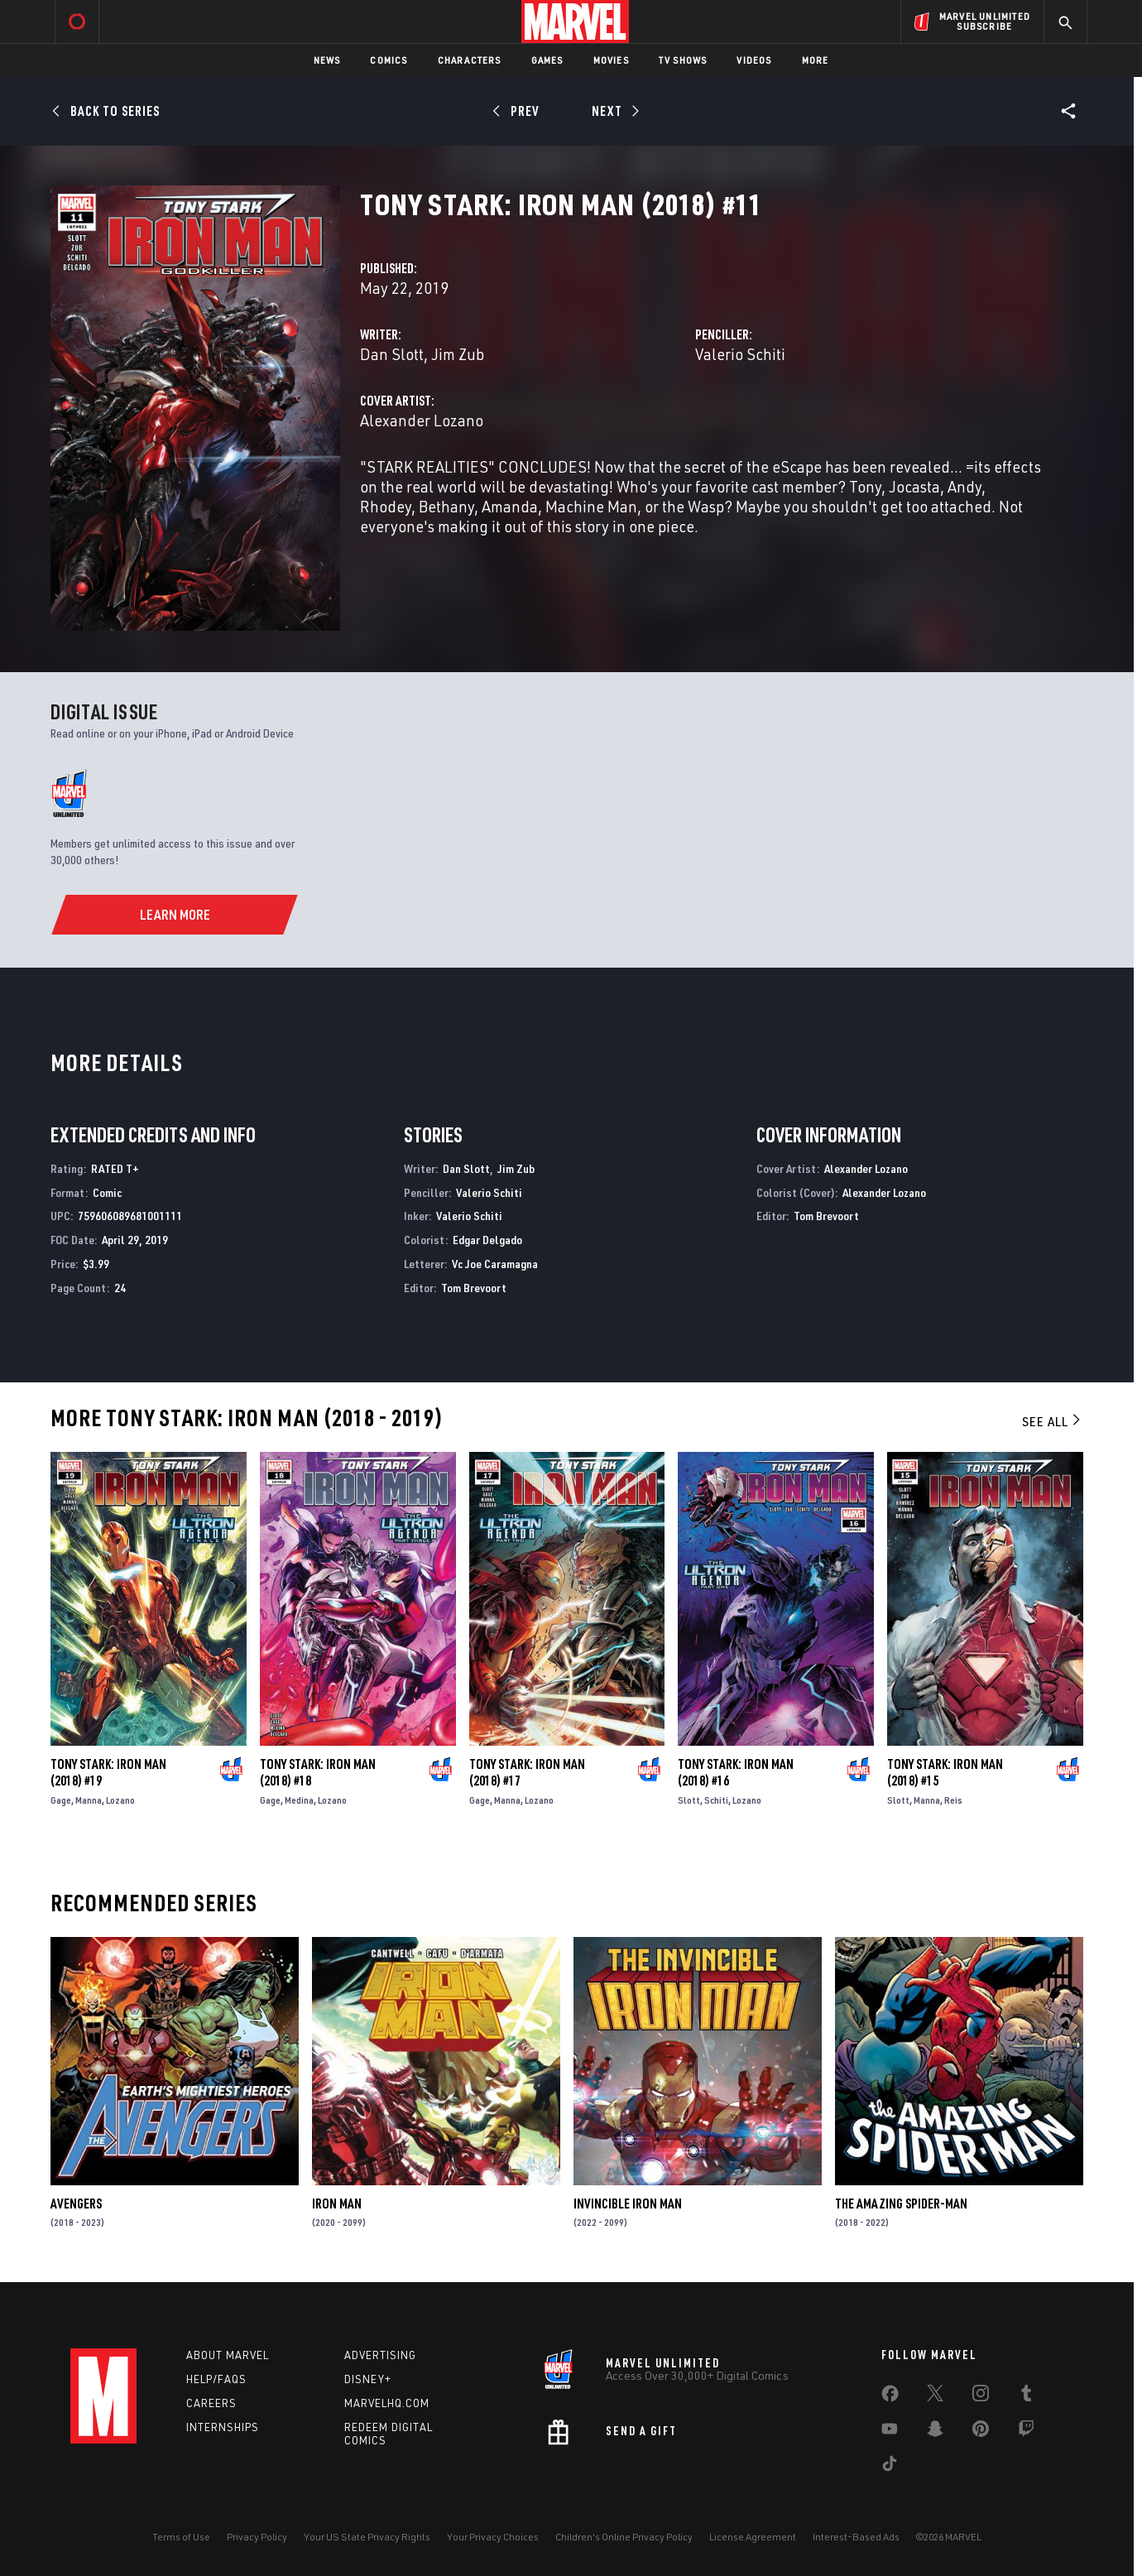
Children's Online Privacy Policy (624, 2536)
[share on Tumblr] (1026, 2396)
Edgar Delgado (487, 1240)
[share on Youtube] (889, 2432)
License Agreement (752, 2536)
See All (1052, 1421)
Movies (611, 60)
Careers (211, 2403)
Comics (388, 60)
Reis (953, 1800)
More (815, 60)
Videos (754, 60)
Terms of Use (181, 2536)
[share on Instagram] (980, 2396)
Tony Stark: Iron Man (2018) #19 (108, 1772)
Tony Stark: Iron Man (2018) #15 (945, 1772)
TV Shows (683, 60)
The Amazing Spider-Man (901, 2203)
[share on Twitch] (1026, 2432)
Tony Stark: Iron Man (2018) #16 (736, 1772)
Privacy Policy (257, 2536)
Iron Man (337, 2203)
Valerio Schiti (740, 353)
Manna (88, 1800)
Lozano (120, 1800)
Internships (222, 2427)
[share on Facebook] (890, 2397)
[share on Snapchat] (935, 2432)
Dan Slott (392, 353)
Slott (689, 1800)
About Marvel (227, 2355)
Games (547, 60)
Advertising (380, 2355)
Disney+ (367, 2379)
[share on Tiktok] (889, 2466)
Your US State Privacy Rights (367, 2536)
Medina (299, 1800)
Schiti (716, 1800)
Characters (469, 60)
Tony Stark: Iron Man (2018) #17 (527, 1772)
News (327, 60)
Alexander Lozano (421, 420)
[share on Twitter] (935, 2396)
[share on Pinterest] (980, 2432)
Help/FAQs (216, 2379)
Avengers (76, 2203)
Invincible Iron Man (627, 2203)
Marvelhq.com (386, 2403)
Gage (60, 1800)
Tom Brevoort (473, 1288)
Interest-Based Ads (856, 2536)
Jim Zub (457, 353)
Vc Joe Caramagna (495, 1264)
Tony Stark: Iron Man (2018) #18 (318, 1772)
